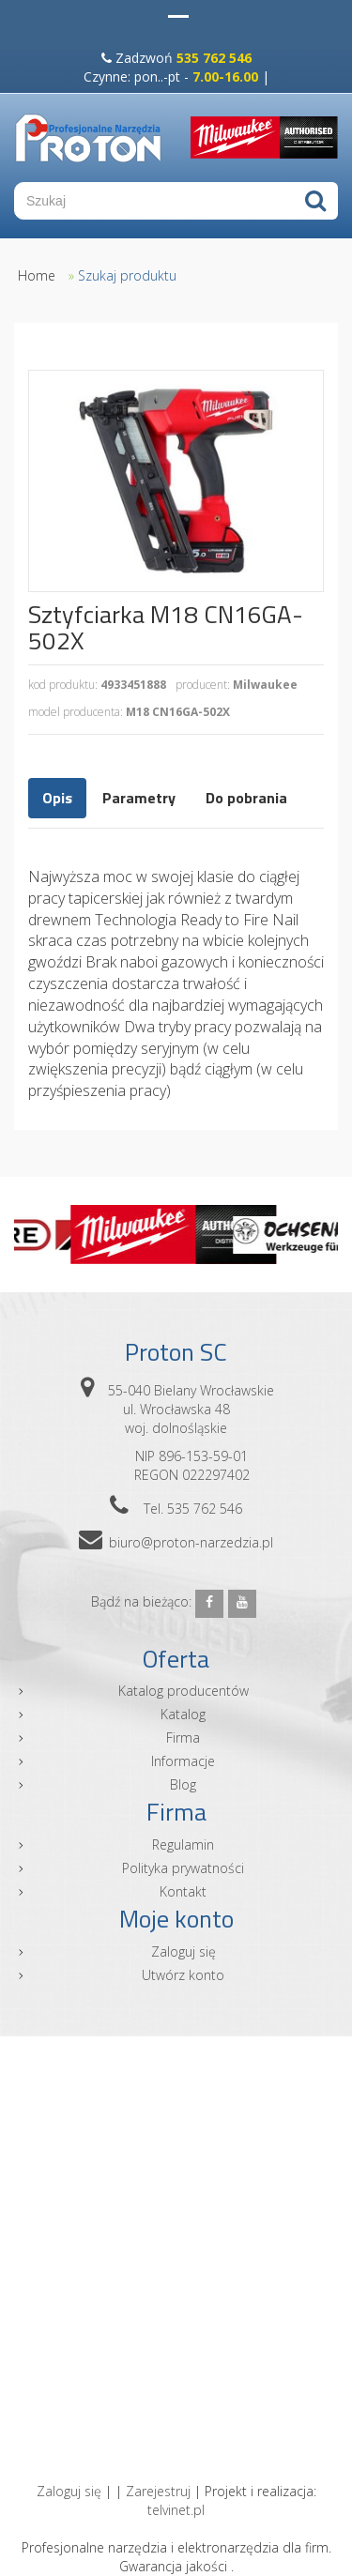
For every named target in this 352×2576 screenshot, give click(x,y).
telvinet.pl (176, 2510)
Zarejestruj (158, 2491)
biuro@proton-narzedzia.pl (191, 1542)
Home (36, 275)
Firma (183, 1737)
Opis (57, 797)
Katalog (183, 1714)
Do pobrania (246, 797)
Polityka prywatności (183, 1868)
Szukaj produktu (127, 275)
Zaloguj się (183, 1951)
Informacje (183, 1761)
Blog (183, 1784)
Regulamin (183, 1844)
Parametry (139, 797)
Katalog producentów (183, 1691)
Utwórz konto (183, 1975)
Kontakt (183, 1891)
